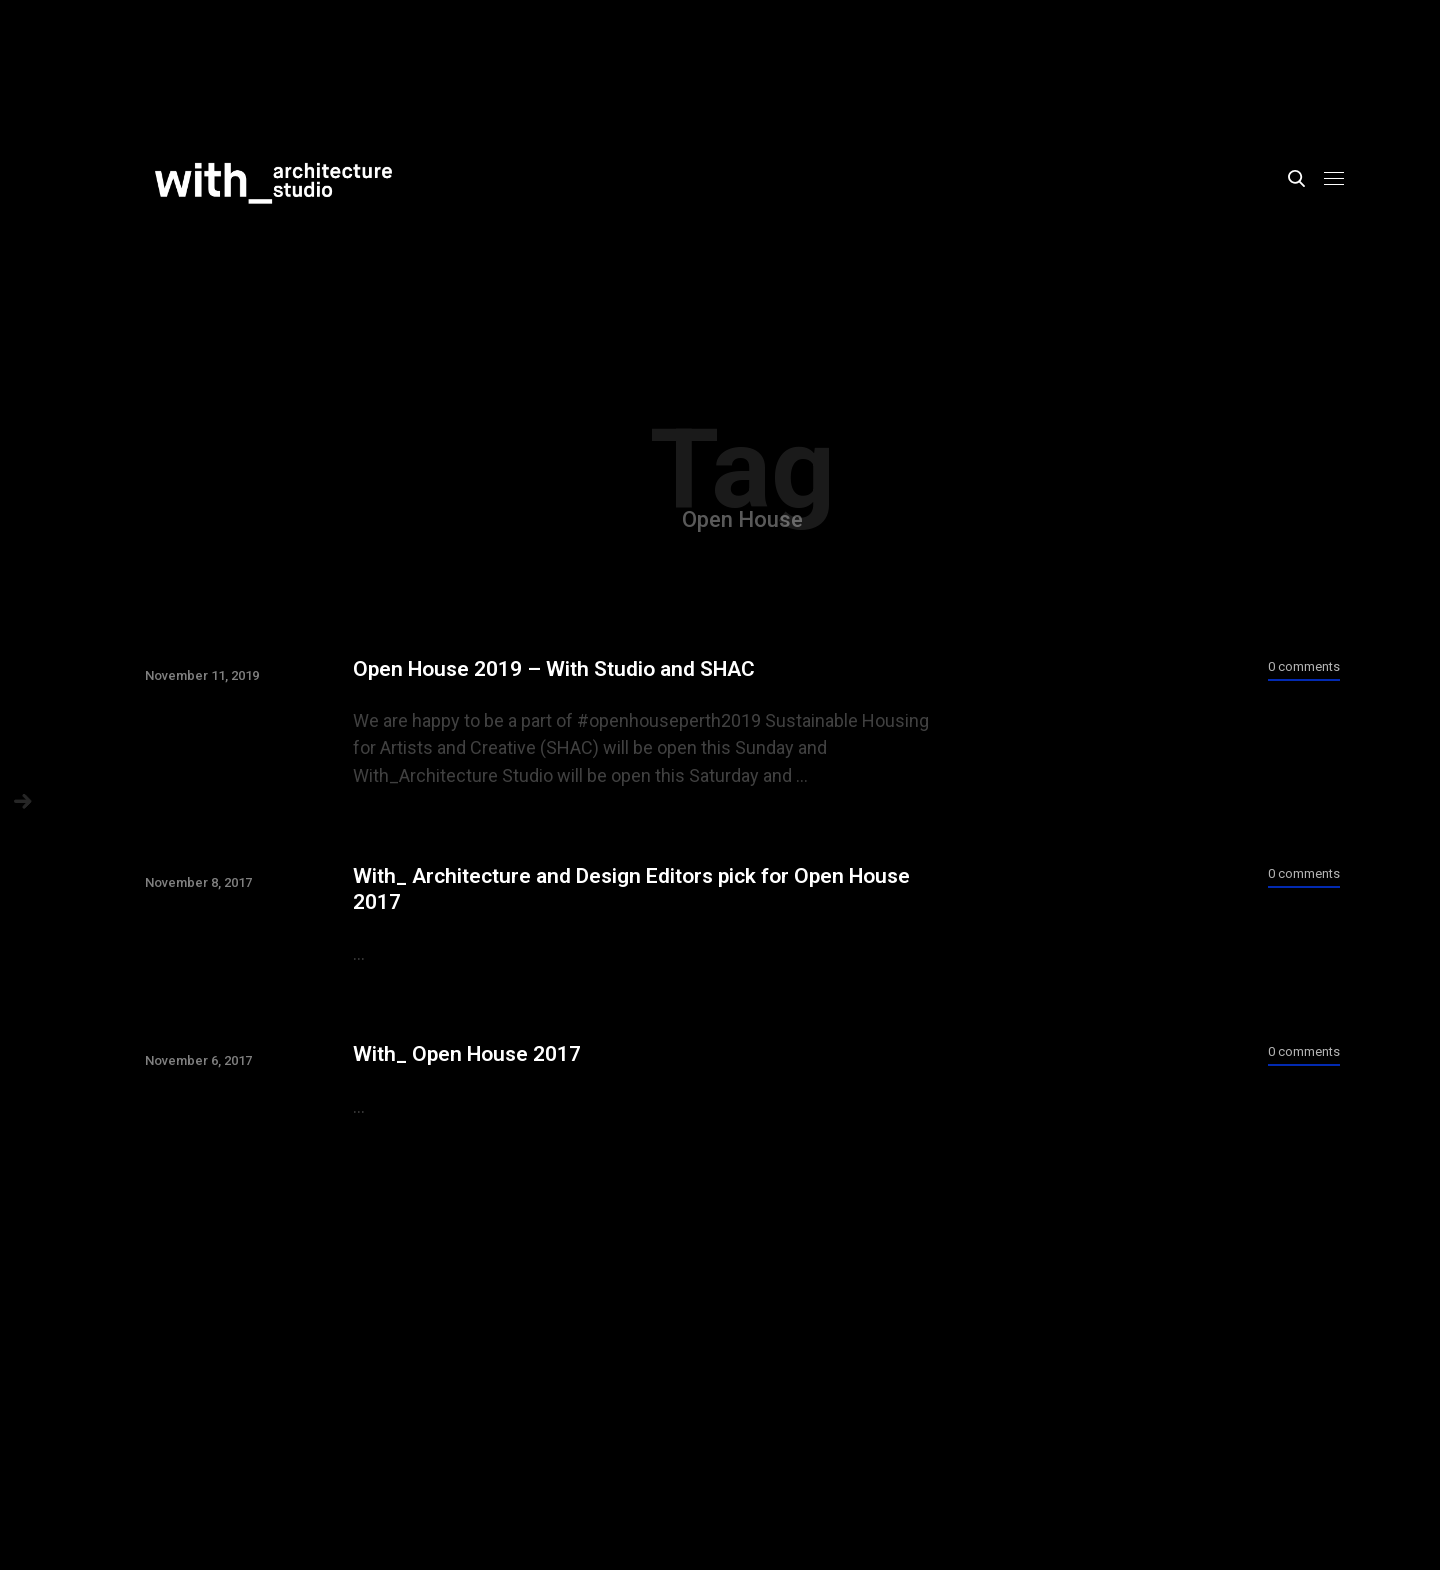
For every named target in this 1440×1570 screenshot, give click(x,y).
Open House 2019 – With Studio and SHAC (554, 669)
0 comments (1304, 666)
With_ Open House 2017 (467, 1054)
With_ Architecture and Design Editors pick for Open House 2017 (631, 888)
